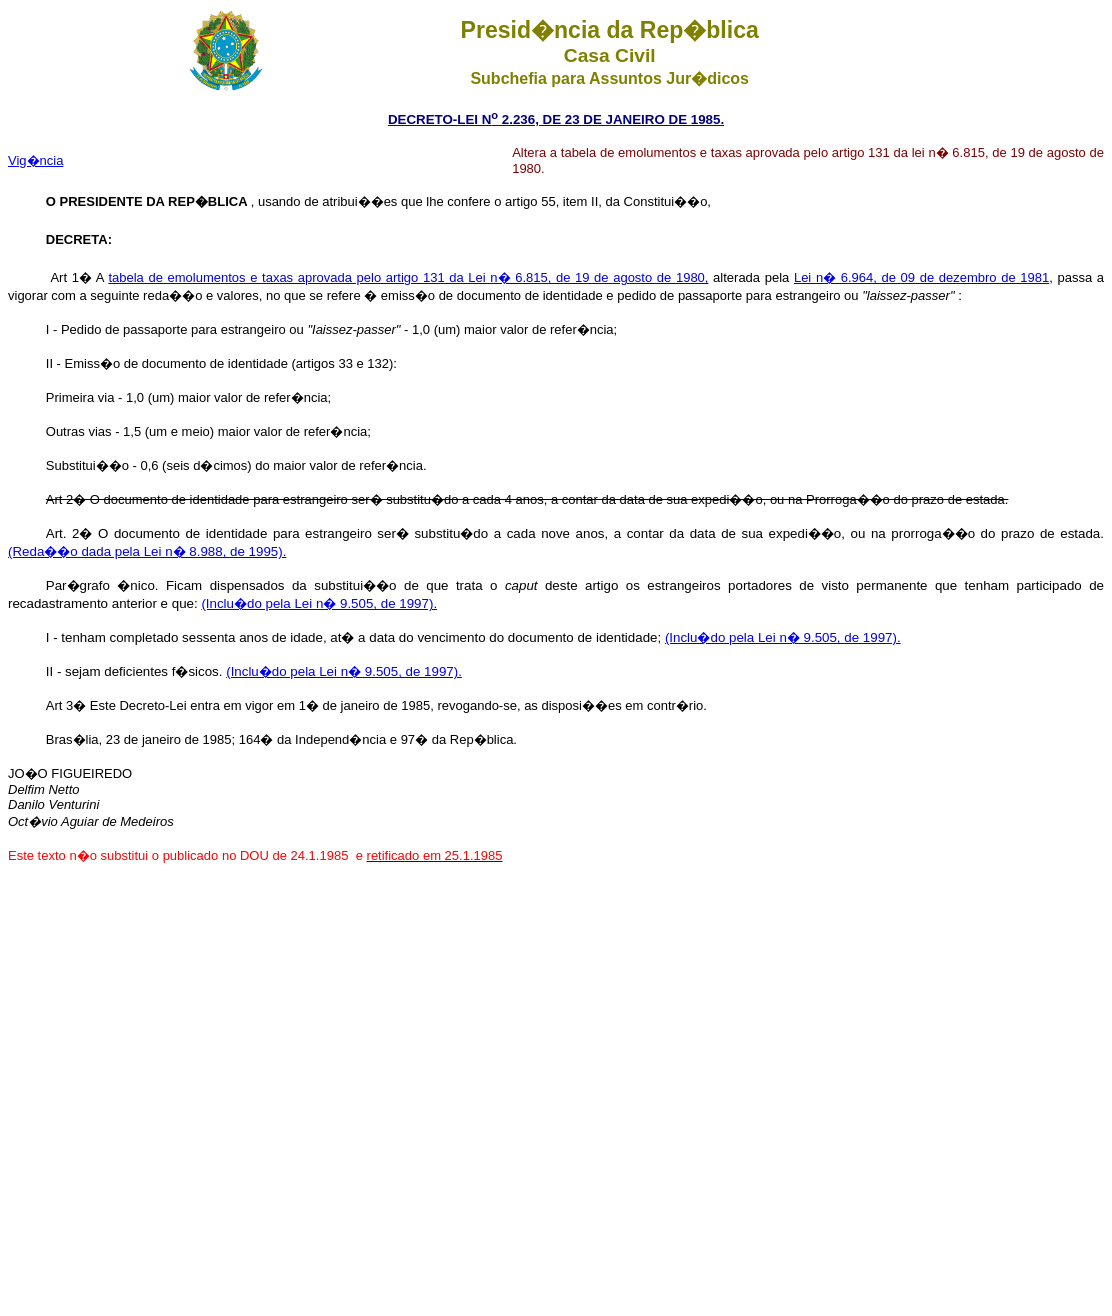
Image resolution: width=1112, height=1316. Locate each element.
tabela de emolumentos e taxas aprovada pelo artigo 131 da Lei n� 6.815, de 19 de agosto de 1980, (408, 277)
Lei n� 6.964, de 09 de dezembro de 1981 (921, 277)
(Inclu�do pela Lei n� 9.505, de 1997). (319, 603)
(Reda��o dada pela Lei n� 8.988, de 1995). (147, 551)
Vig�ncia (35, 160)
